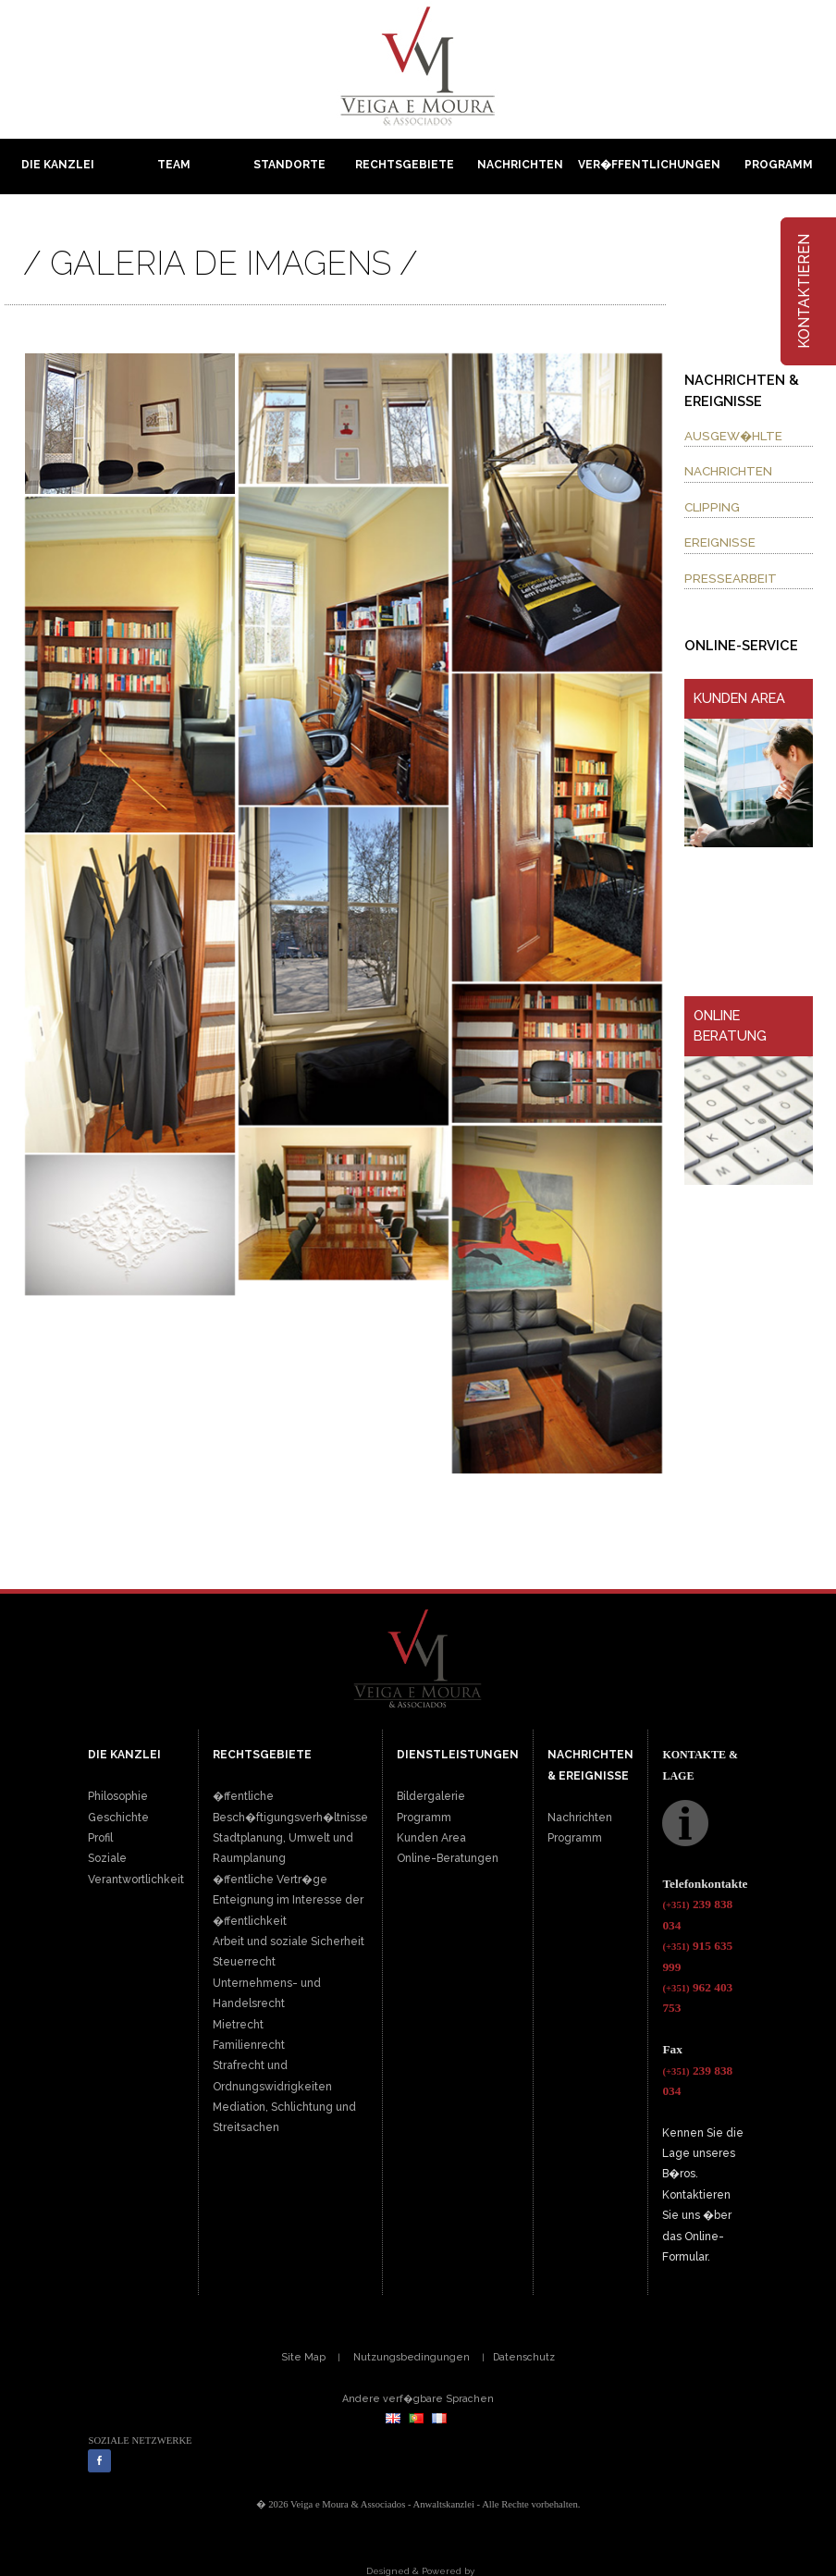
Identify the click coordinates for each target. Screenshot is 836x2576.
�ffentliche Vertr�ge (270, 1879)
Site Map (303, 2356)
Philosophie (118, 1796)
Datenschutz (524, 2356)
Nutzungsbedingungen (411, 2356)
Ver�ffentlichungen (649, 164)
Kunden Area (431, 1837)
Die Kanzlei (57, 164)
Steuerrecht (244, 1961)
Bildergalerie (431, 1796)
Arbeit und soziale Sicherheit (288, 1941)
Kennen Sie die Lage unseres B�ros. (703, 2153)
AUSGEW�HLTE (733, 435)
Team (174, 164)
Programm (778, 164)
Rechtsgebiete (404, 164)
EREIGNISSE (720, 542)
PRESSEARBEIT (730, 578)
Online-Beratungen (447, 1858)
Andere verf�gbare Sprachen (418, 2398)
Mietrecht (238, 2024)
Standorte (289, 164)
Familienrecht (249, 2045)
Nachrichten (520, 164)
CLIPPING (712, 506)
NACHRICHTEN (728, 470)
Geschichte (118, 1817)
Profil (100, 1837)
